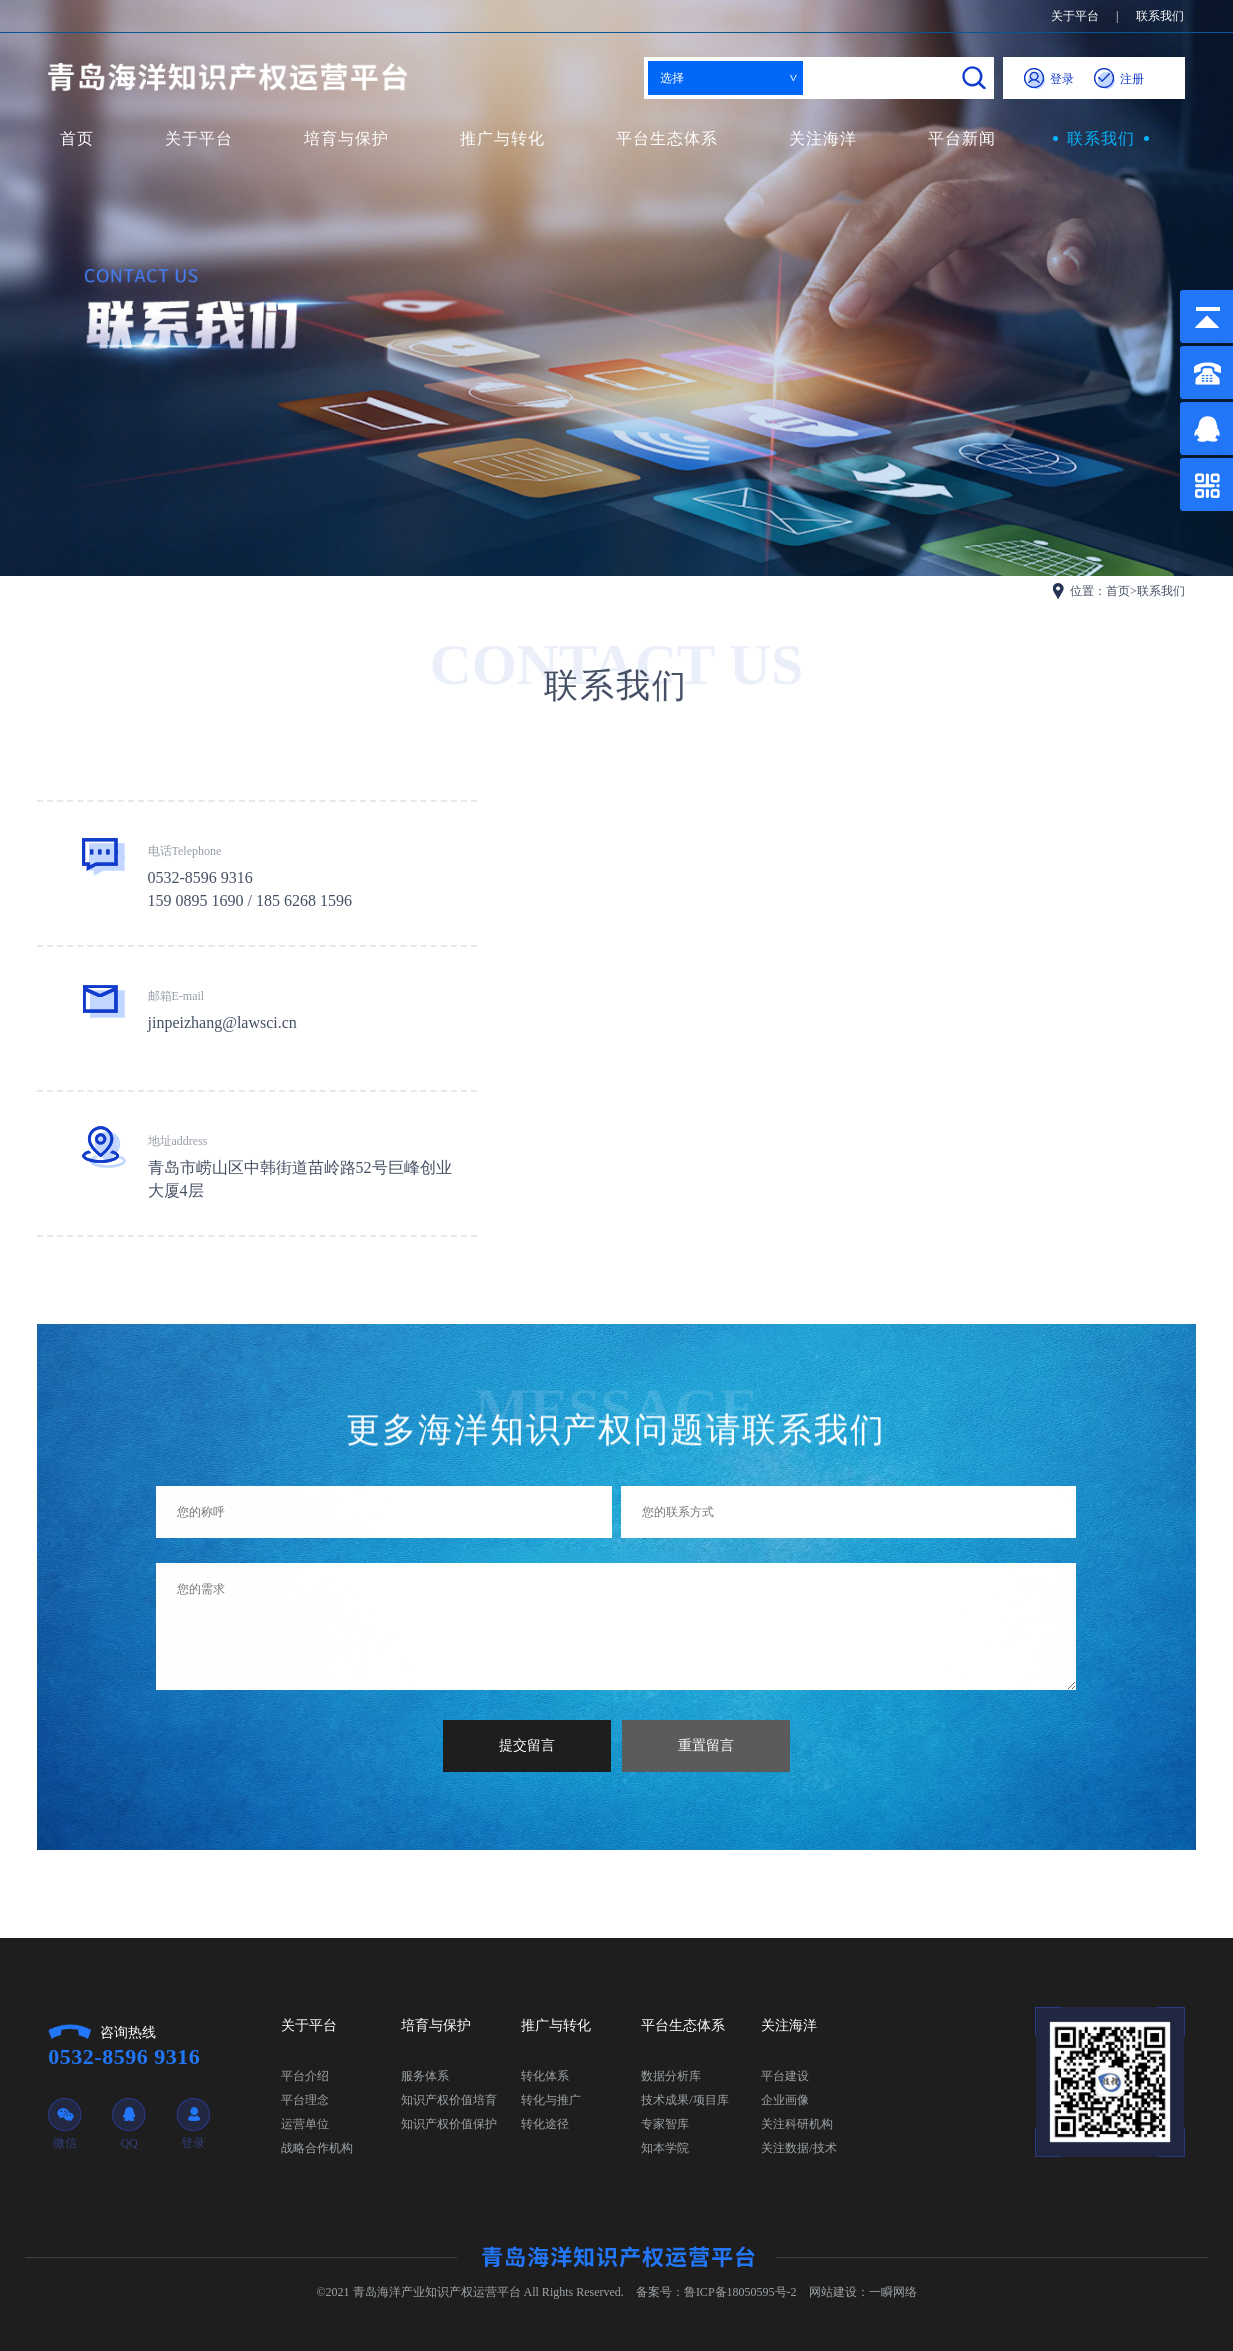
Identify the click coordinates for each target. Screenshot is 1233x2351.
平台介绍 (305, 2076)
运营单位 (305, 2124)
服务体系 (425, 2076)
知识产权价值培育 (449, 2100)
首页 (77, 138)
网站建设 (833, 2292)
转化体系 (545, 2076)
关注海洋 (823, 138)
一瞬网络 (893, 2292)
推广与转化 (502, 138)
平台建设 (785, 2076)
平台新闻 (962, 138)
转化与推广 (551, 2100)
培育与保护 (346, 138)
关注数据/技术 (798, 2148)
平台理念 (305, 2100)
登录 (1049, 79)
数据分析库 (671, 2076)
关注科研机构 (797, 2124)
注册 (1119, 79)
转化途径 (545, 2124)
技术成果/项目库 (684, 2100)
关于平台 (1075, 16)
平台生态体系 (667, 138)
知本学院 (665, 2148)
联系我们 (1160, 16)
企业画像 (785, 2100)
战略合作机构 (317, 2148)
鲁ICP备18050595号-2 (740, 2292)
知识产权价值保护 (449, 2124)
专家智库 (665, 2124)
